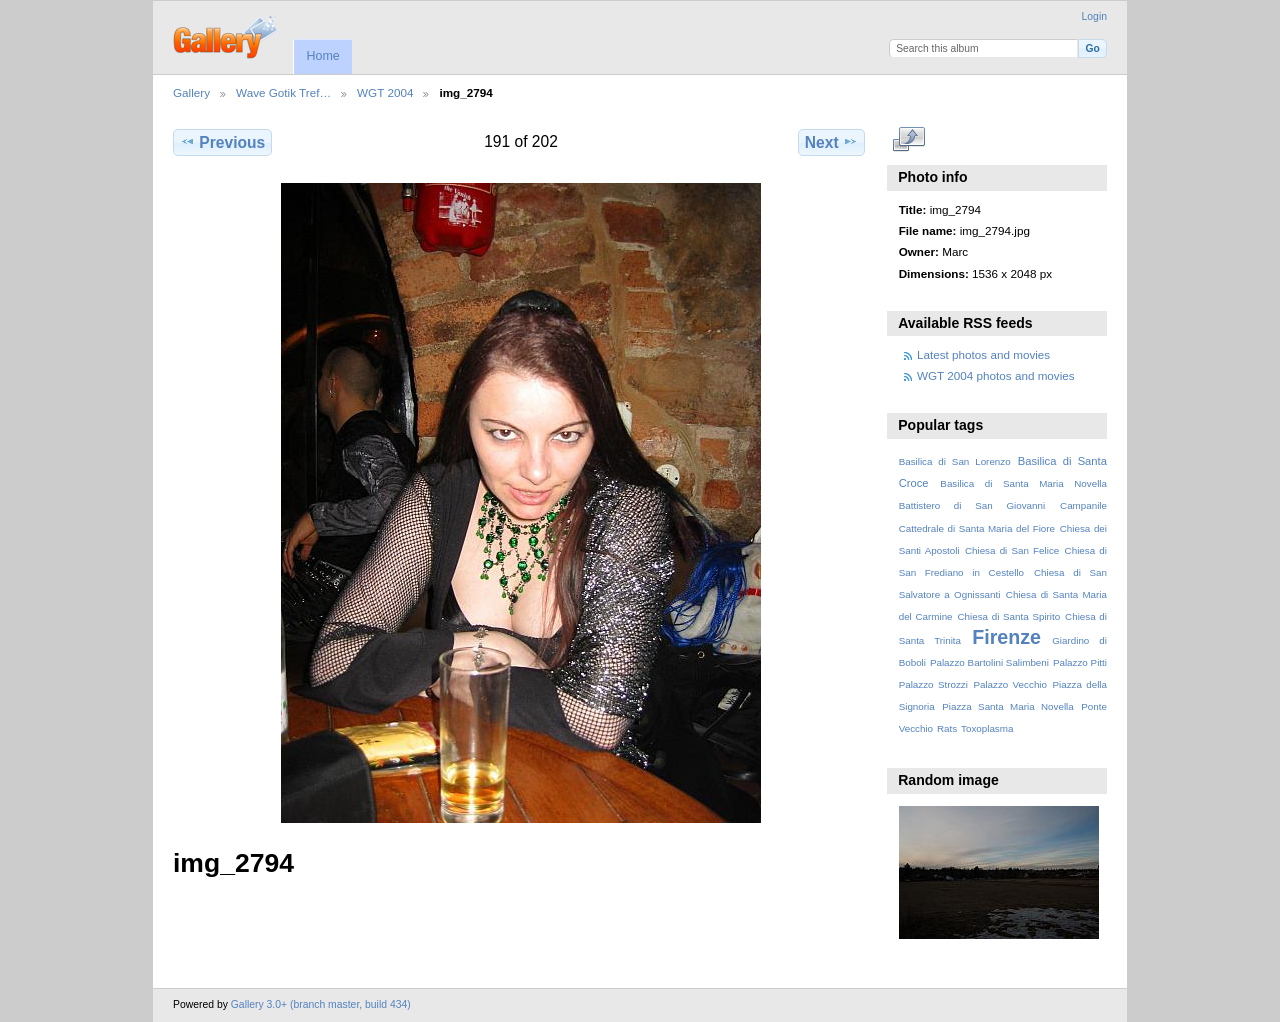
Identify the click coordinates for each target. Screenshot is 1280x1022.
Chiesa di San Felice (1012, 550)
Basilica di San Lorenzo (955, 461)
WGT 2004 (385, 92)
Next (831, 142)
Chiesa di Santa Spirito (1008, 616)
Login (1094, 16)
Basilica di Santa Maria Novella (1023, 483)
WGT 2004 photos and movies (996, 375)
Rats (947, 728)
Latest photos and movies (983, 354)
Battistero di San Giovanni (972, 505)
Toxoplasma (987, 728)
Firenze (1006, 637)
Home (322, 56)
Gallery (191, 92)
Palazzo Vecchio (1010, 684)
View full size (909, 140)
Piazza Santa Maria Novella (1008, 706)
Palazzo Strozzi (933, 684)
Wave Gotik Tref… (283, 92)
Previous (222, 142)
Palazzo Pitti (1080, 662)
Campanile (1083, 505)
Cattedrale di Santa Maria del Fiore (977, 528)
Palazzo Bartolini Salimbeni (989, 662)
